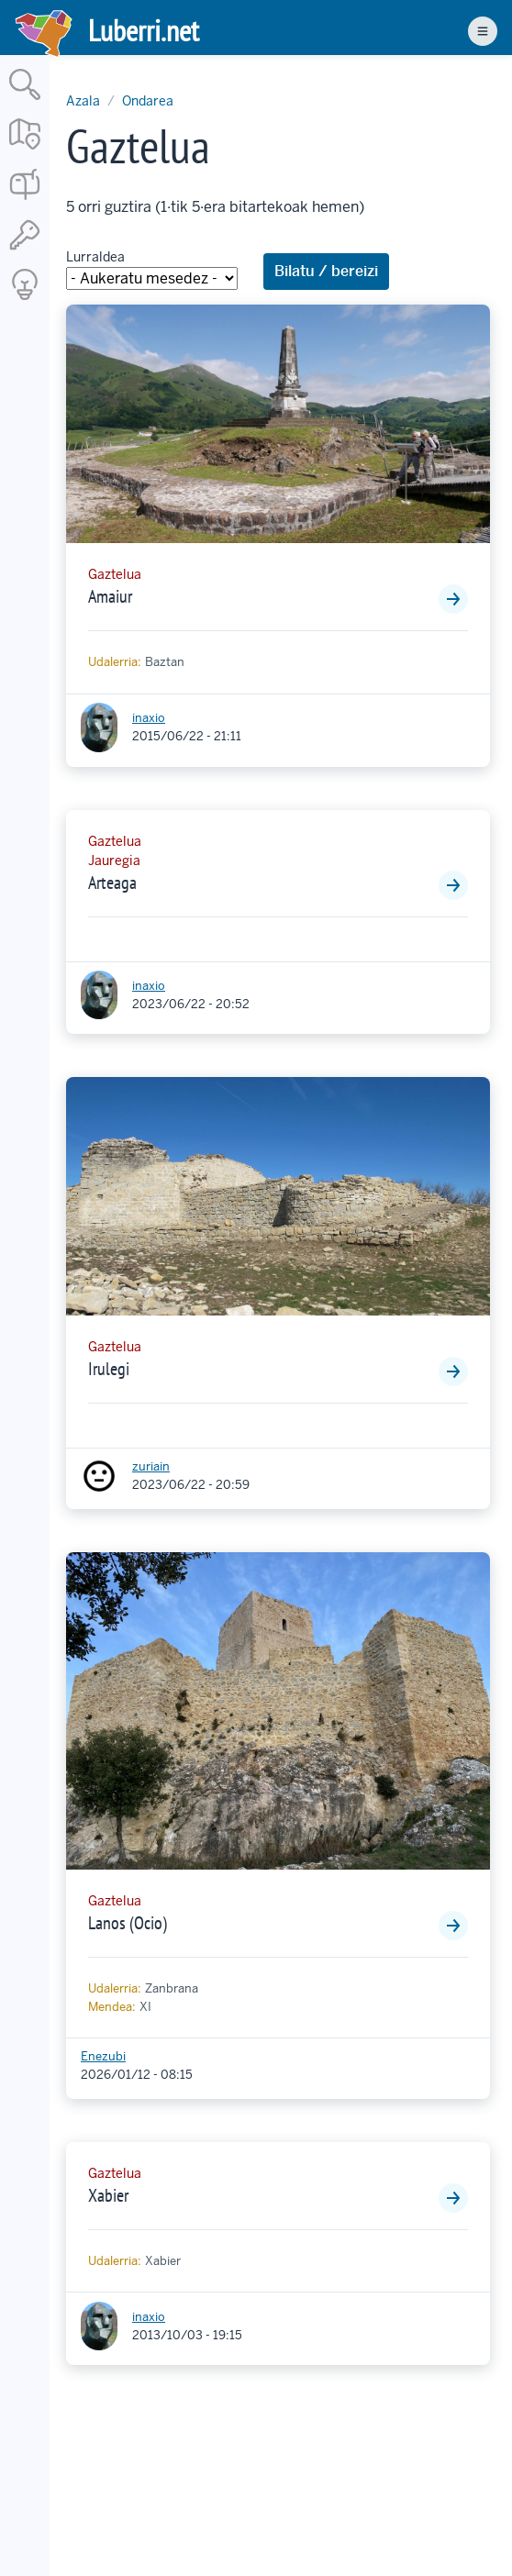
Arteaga (112, 882)
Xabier (108, 2195)
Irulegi (108, 1369)
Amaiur (110, 596)
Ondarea (147, 101)
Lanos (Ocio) (127, 1923)
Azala (83, 101)
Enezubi (103, 2056)
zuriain (151, 1466)
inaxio (148, 718)
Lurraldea (95, 257)
